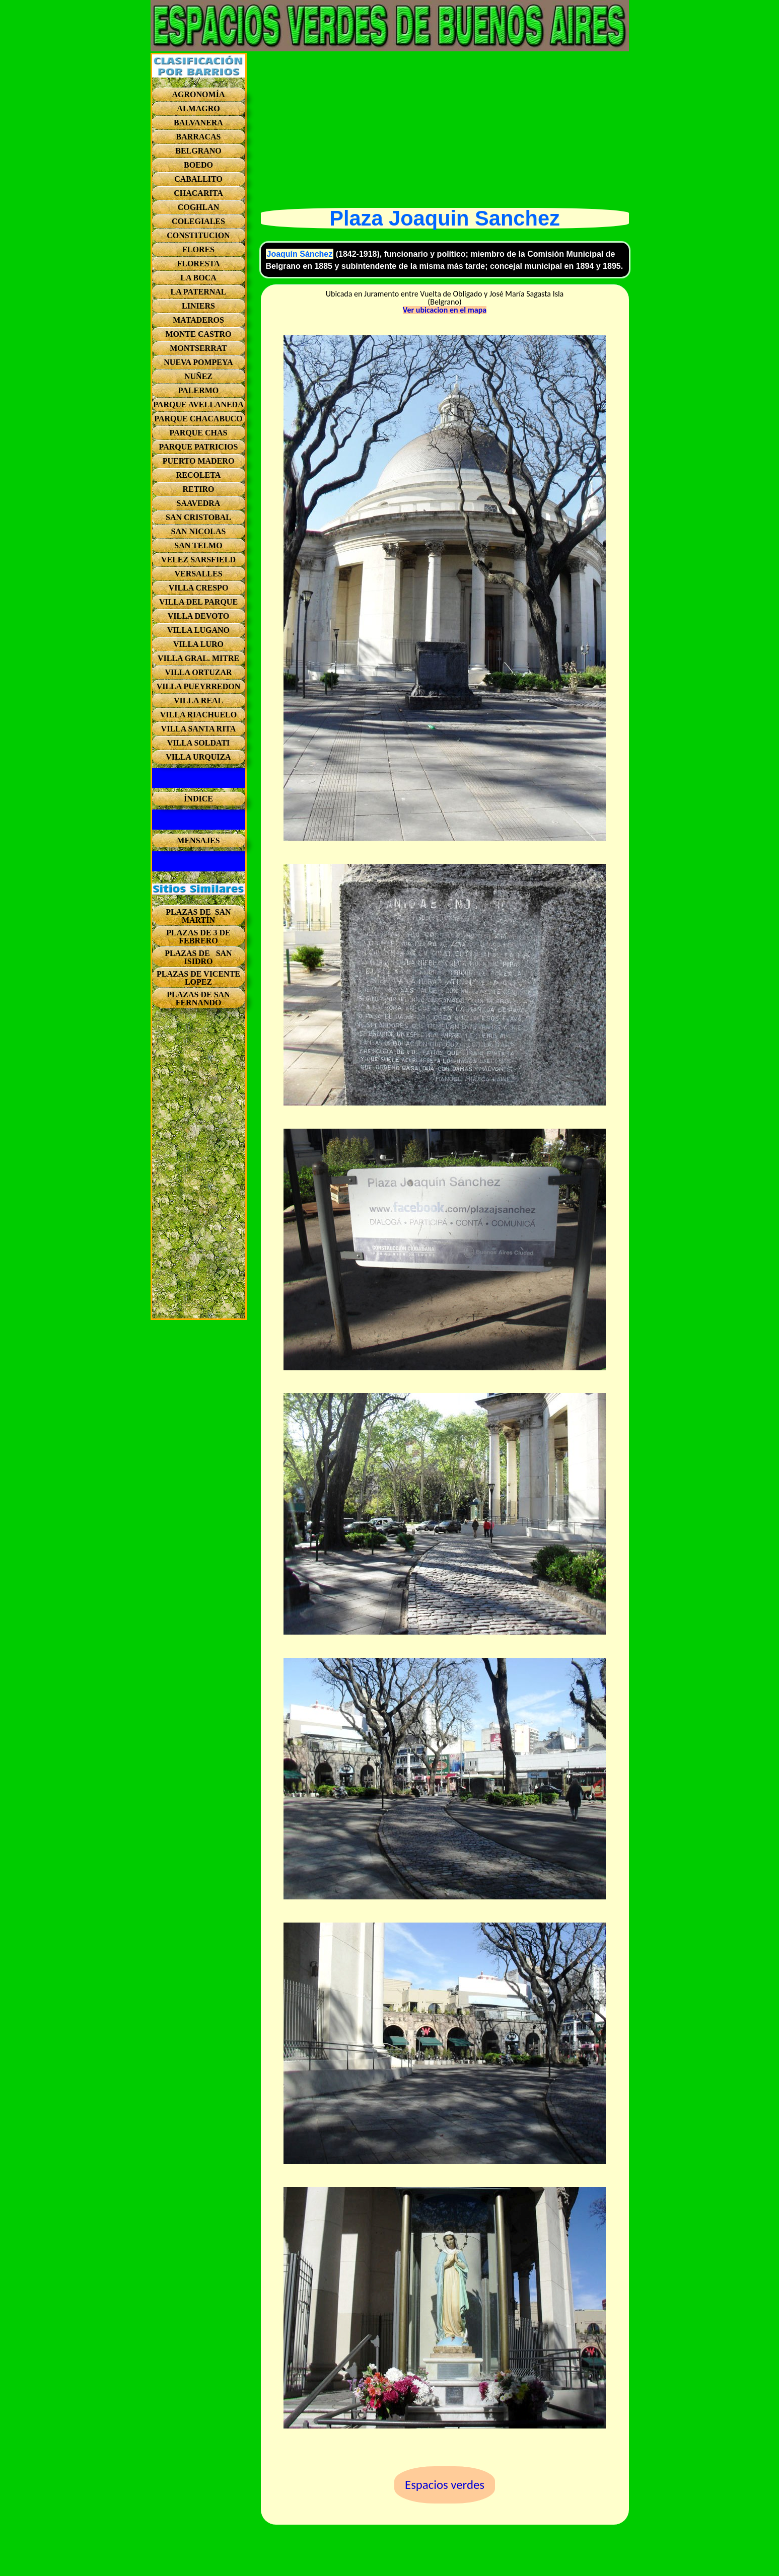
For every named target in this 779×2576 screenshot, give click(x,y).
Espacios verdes (444, 2485)
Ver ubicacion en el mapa (444, 310)
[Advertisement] (198, 1167)
